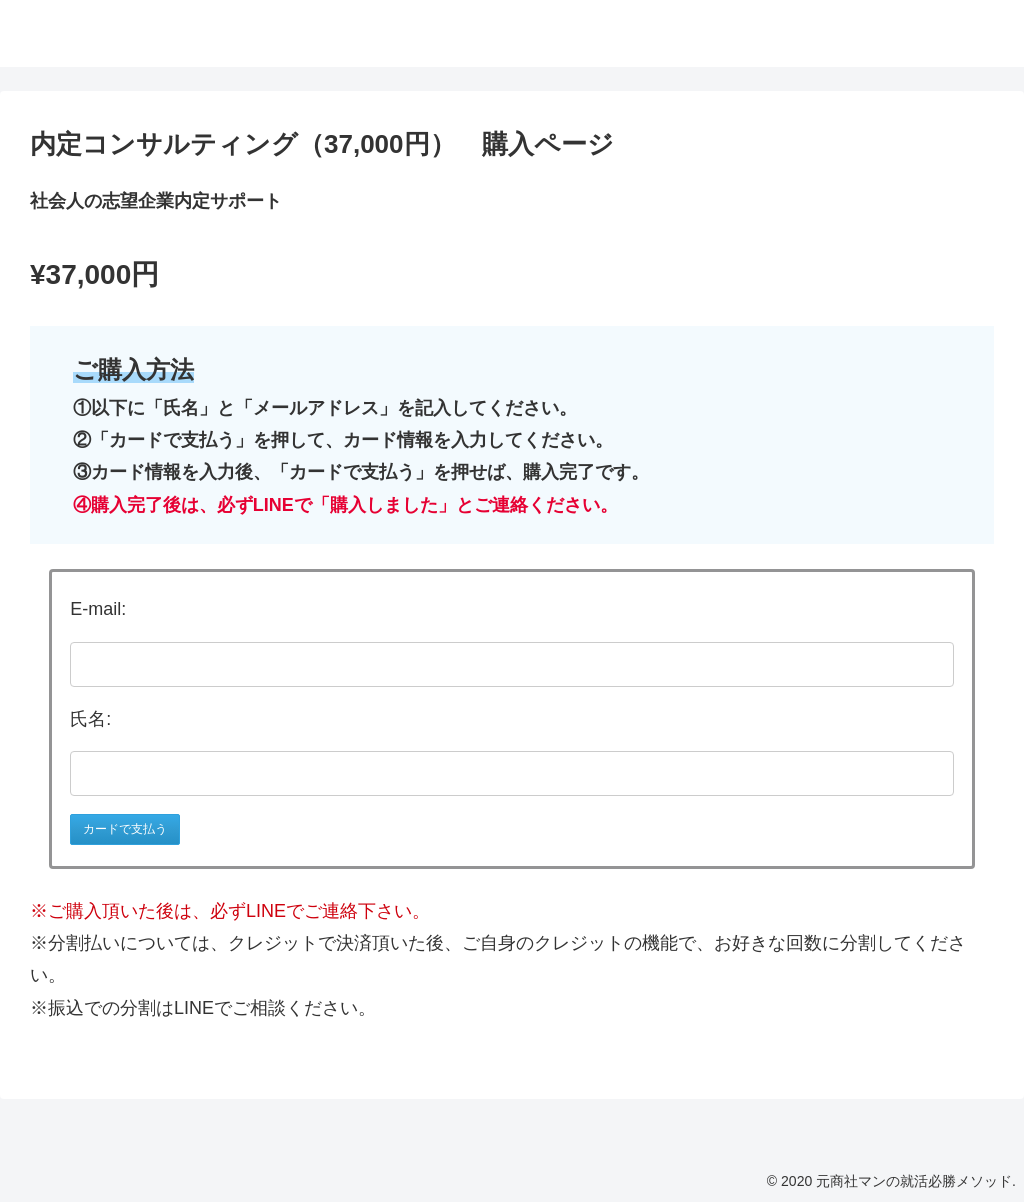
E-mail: (98, 609)
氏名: (90, 719)
